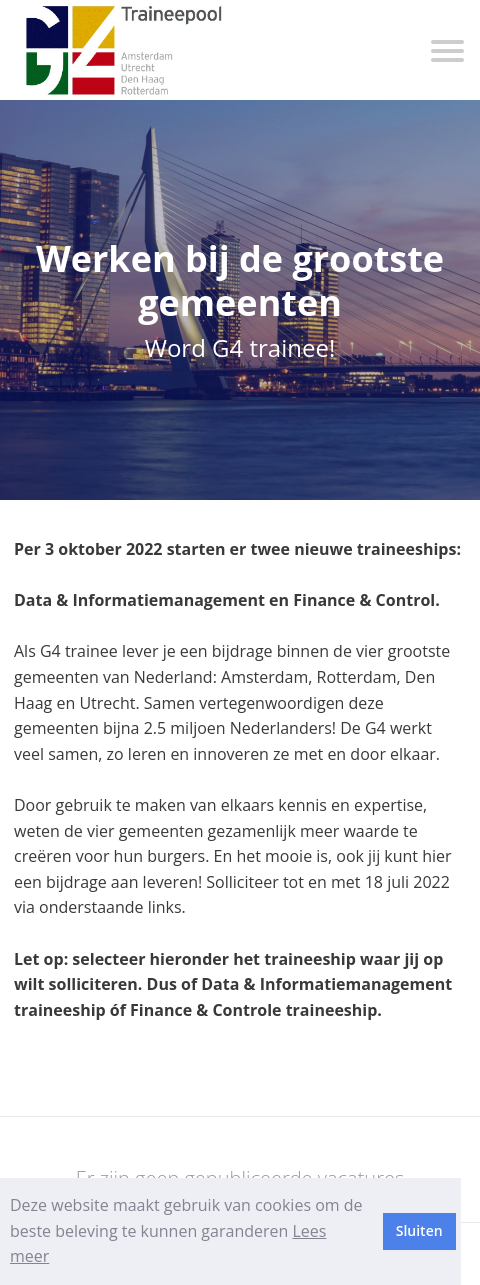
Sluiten (419, 1230)
